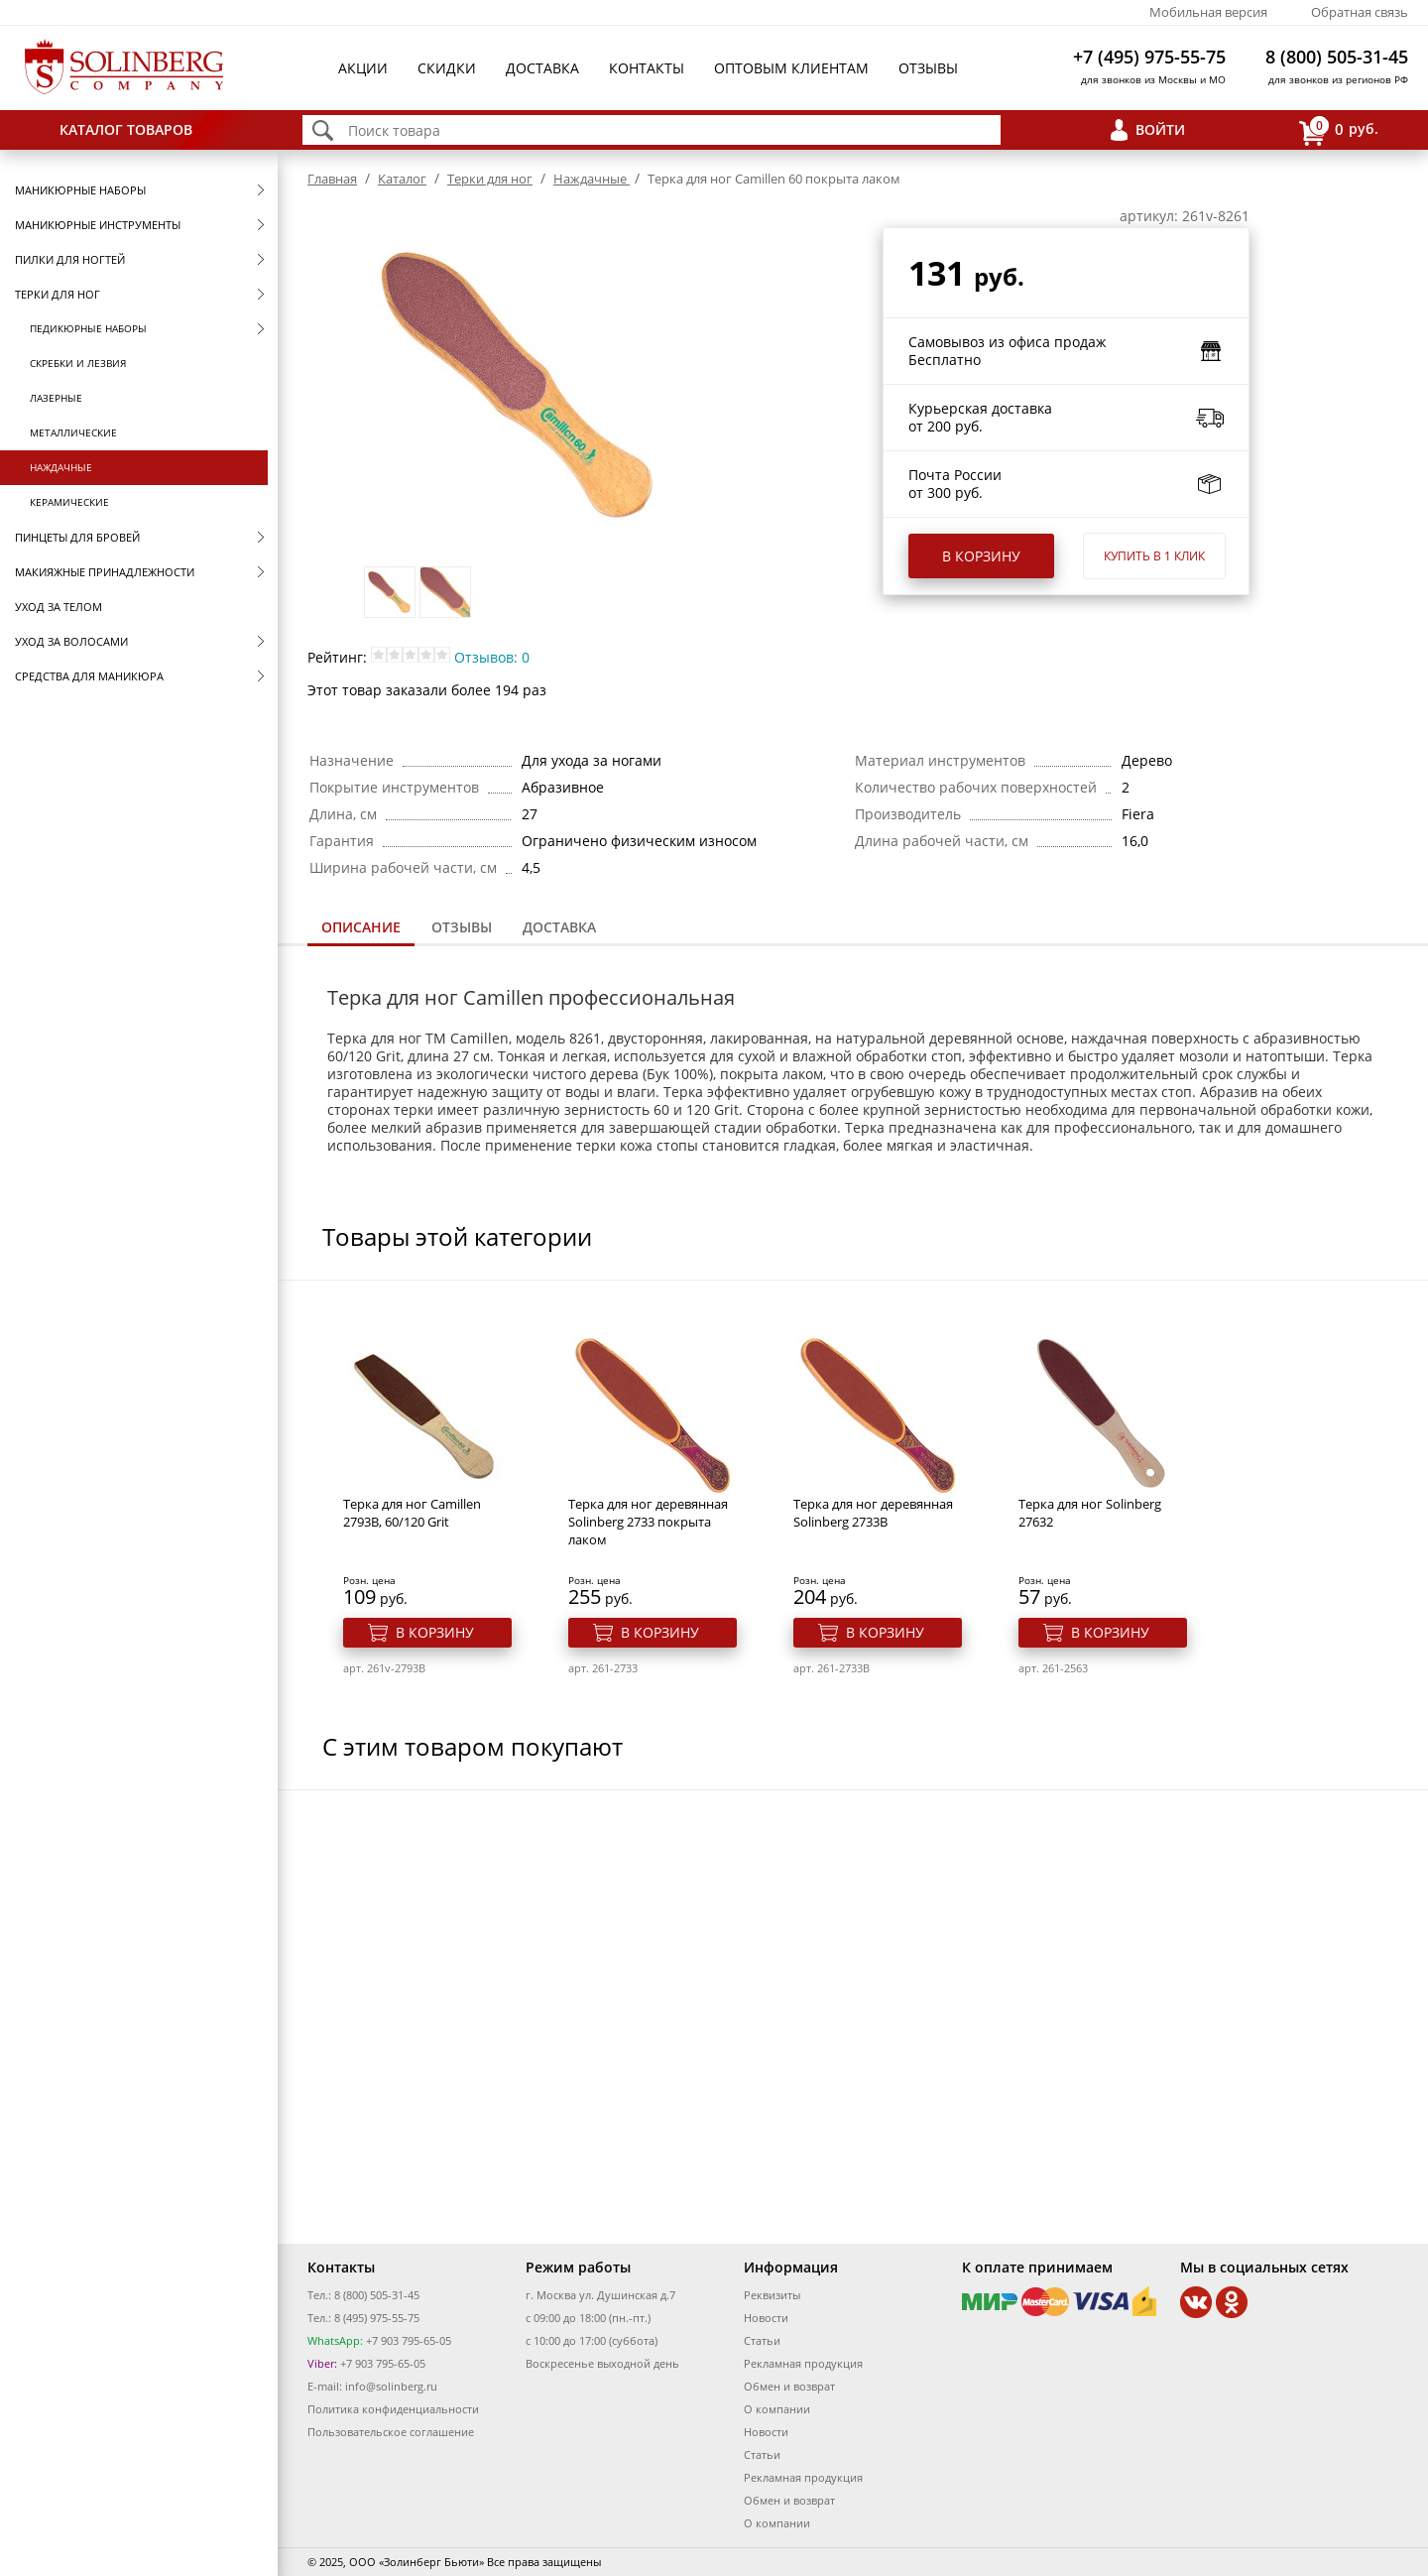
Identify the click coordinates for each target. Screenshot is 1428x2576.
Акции (363, 68)
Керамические (69, 502)
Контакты (646, 68)
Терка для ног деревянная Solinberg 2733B (873, 1513)
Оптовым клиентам (791, 68)
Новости (766, 2317)
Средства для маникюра (89, 676)
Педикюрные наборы (88, 328)
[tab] (361, 929)
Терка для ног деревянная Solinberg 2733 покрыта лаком (648, 1521)
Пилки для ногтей (70, 259)
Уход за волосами (71, 641)
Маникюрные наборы (80, 190)
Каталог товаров (126, 129)
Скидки (446, 68)
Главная (332, 178)
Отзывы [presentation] (461, 927)
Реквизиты (772, 2294)
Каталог (402, 178)
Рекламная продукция (803, 2363)
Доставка (542, 68)
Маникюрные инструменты (97, 224)
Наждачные (61, 467)
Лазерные (56, 398)
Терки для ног (57, 294)
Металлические (73, 432)
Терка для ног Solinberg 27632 (1089, 1513)
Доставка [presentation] (559, 927)
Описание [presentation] (361, 927)
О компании (777, 2408)
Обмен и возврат (789, 2386)
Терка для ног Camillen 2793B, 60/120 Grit (412, 1513)
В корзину (981, 556)
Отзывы (928, 68)
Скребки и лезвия (78, 363)
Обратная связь (1359, 12)
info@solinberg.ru (391, 2386)
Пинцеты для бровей (77, 537)
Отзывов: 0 (492, 657)
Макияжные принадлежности (104, 571)
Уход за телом (58, 606)
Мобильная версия (1208, 12)
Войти (1160, 129)
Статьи (762, 2340)
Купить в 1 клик (1154, 556)
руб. (1338, 130)
